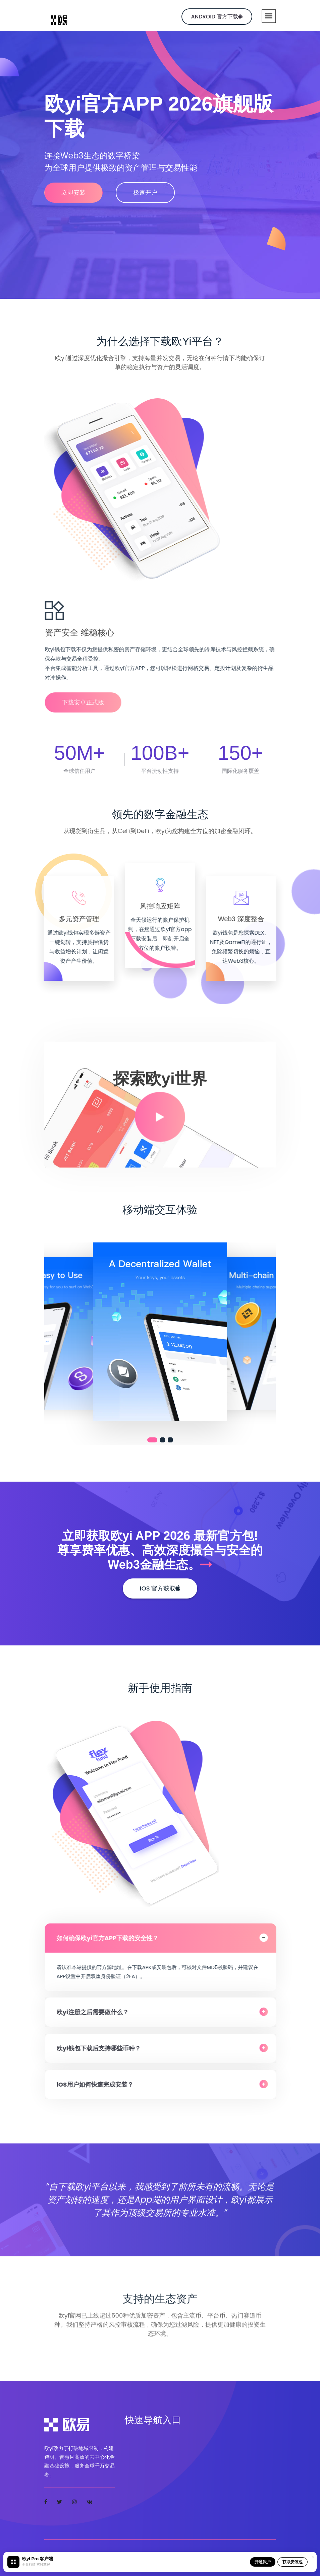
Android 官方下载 (217, 16)
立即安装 (73, 192)
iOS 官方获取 (160, 1588)
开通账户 (263, 2562)
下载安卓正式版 (88, 702)
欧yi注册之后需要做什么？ (98, 2012)
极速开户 (145, 192)
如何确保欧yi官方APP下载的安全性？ (113, 1938)
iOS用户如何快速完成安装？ (100, 2084)
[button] (152, 1439)
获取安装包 (292, 2562)
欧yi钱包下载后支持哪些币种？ (104, 2048)
